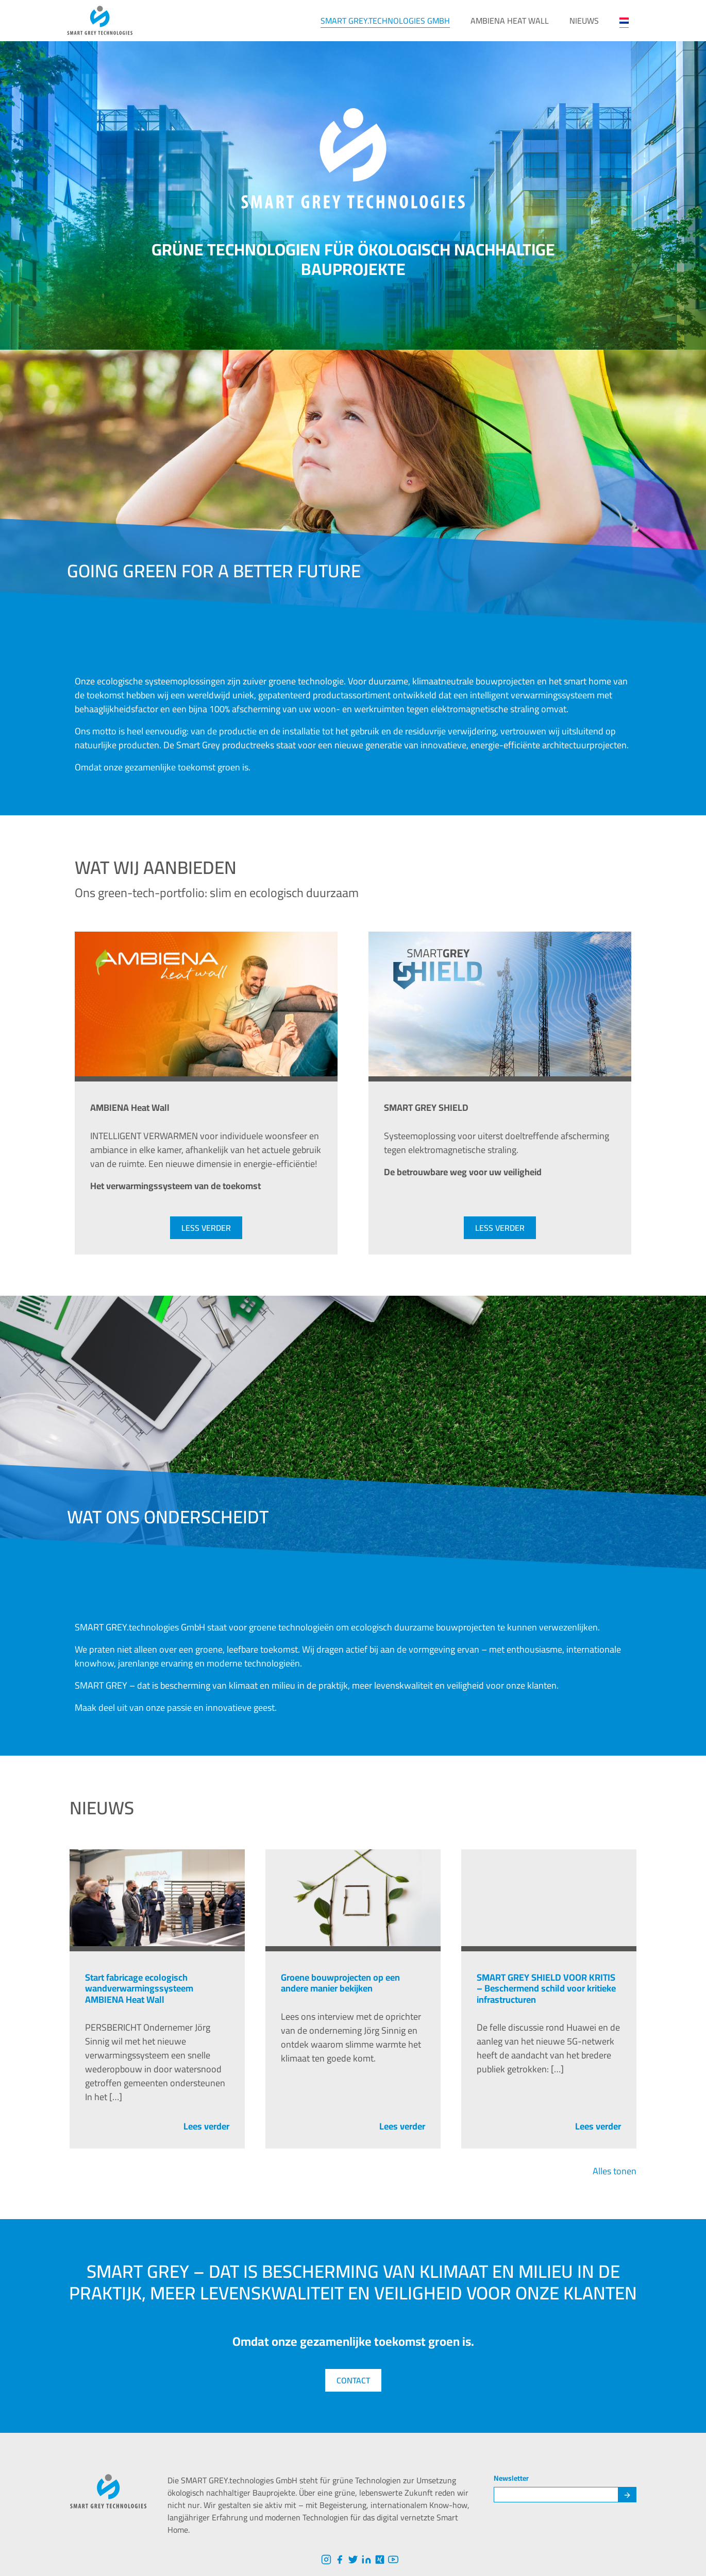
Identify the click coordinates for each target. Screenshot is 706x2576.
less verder (206, 1227)
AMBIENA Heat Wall (509, 20)
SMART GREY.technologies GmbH (385, 20)
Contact (353, 2380)
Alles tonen (614, 2170)
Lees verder (206, 2126)
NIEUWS (584, 20)
